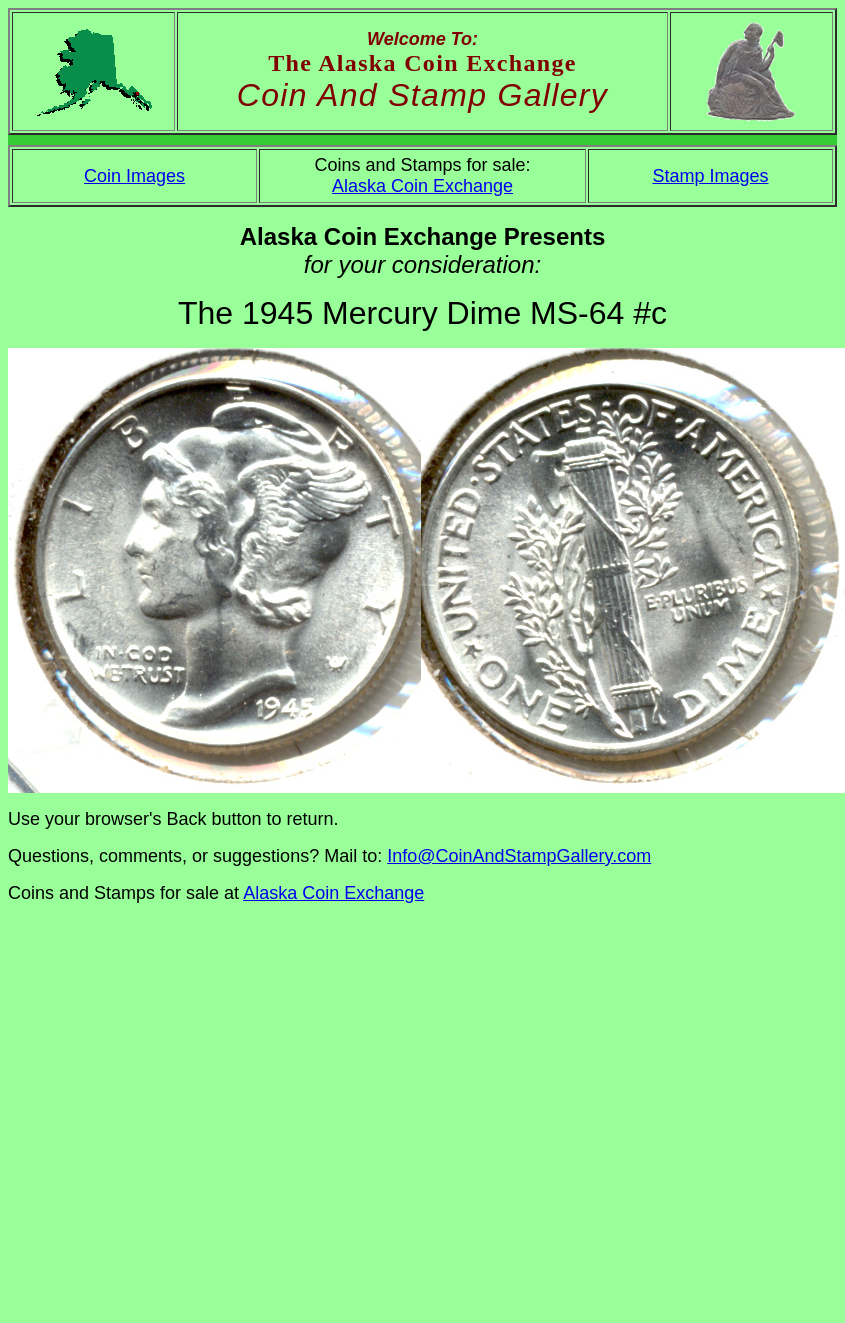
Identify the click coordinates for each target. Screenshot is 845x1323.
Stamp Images (710, 176)
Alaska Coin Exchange (422, 186)
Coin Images (134, 176)
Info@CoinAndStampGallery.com (519, 856)
